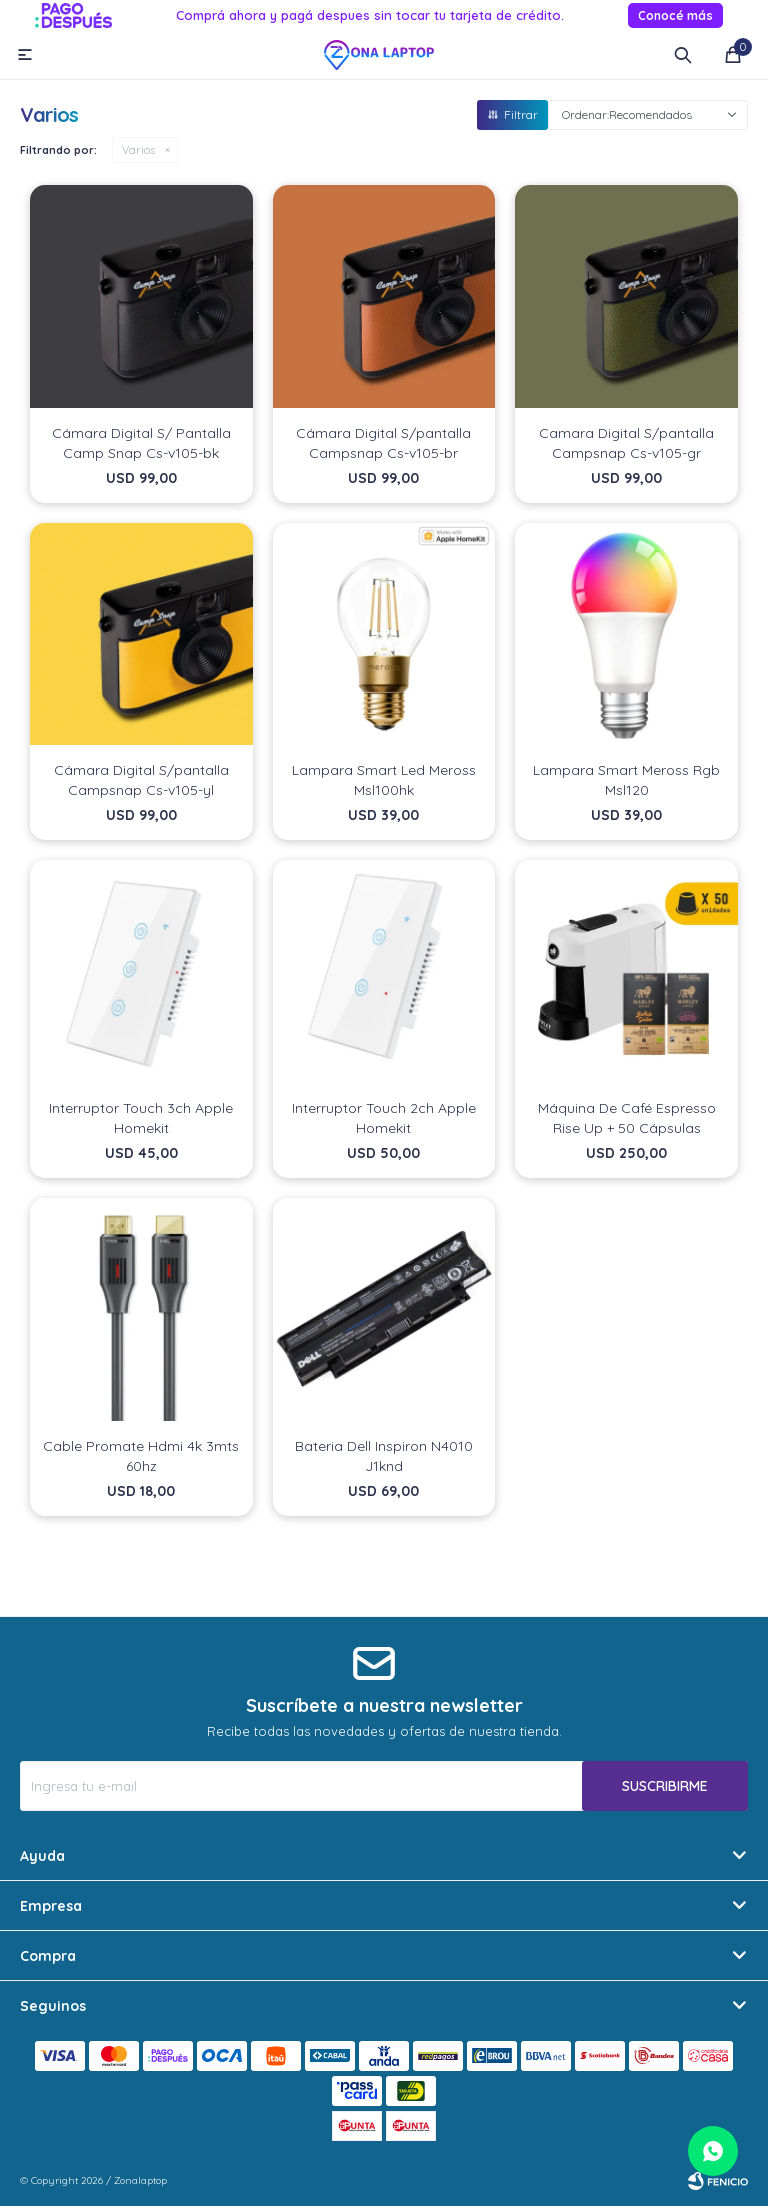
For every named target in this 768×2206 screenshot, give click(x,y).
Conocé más (675, 15)
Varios (138, 150)
